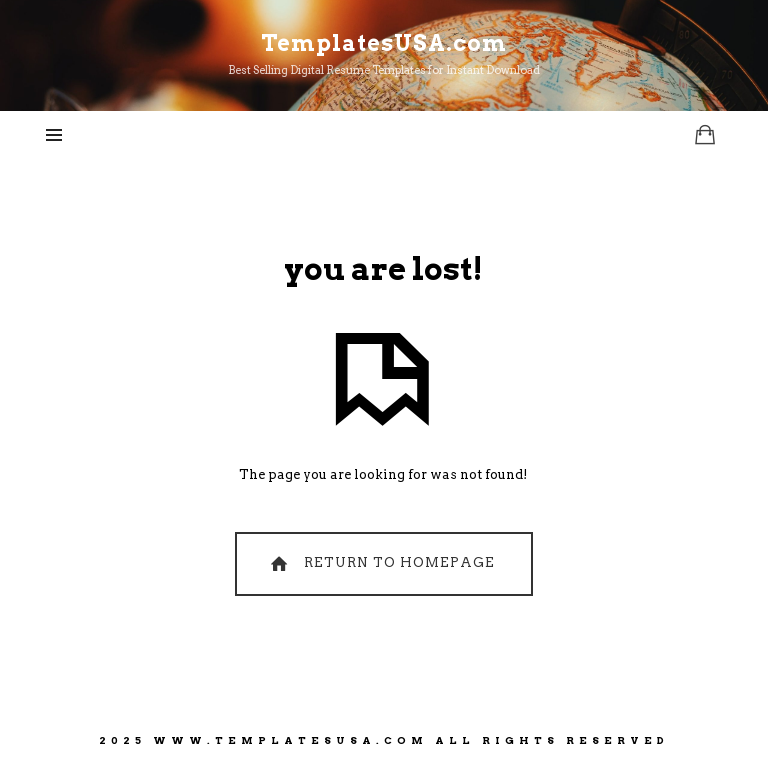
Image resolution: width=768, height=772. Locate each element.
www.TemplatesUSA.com (290, 740)
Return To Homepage (380, 563)
